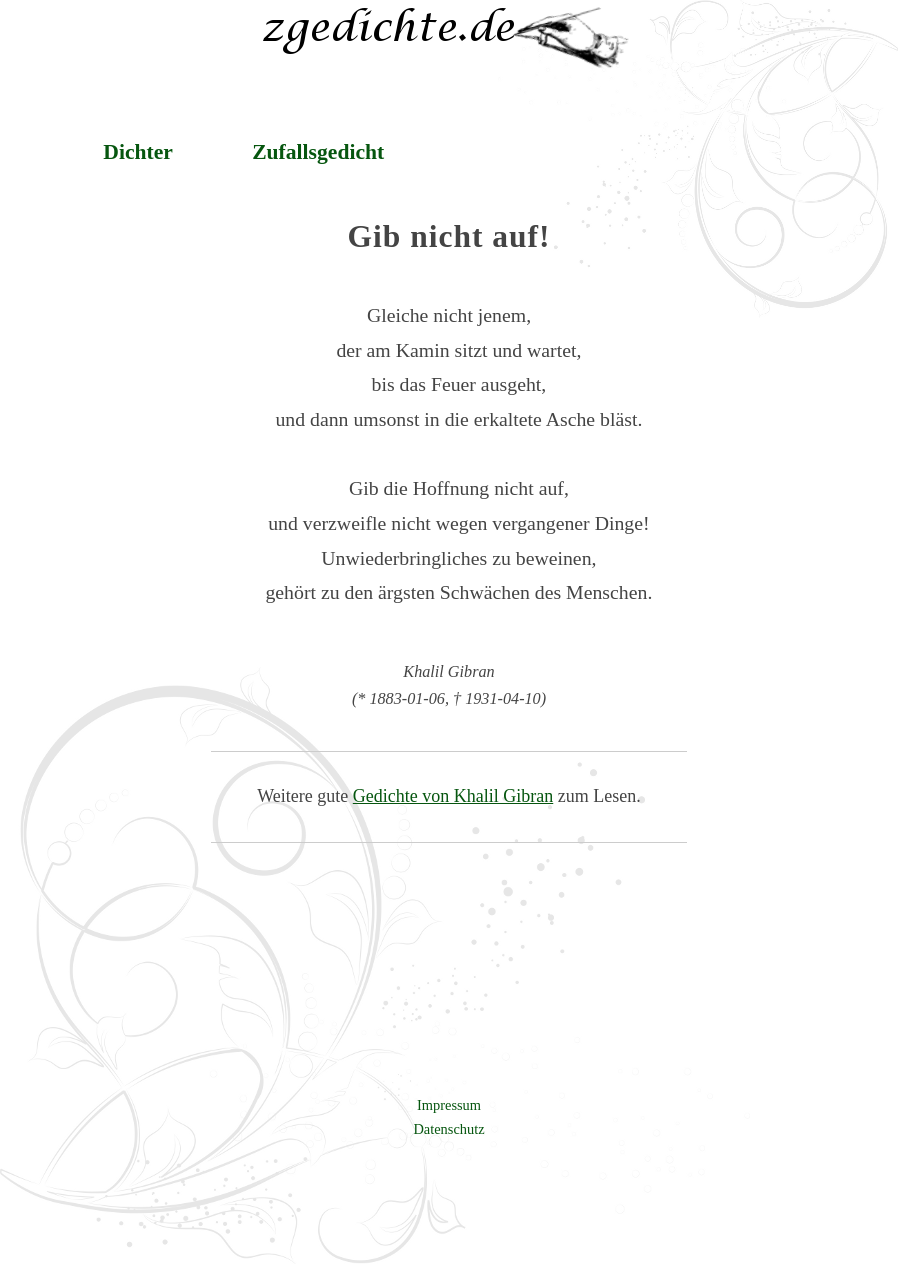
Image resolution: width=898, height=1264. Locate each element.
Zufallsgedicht (318, 152)
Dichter (138, 152)
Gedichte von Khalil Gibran (453, 796)
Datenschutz (448, 1129)
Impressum (449, 1105)
